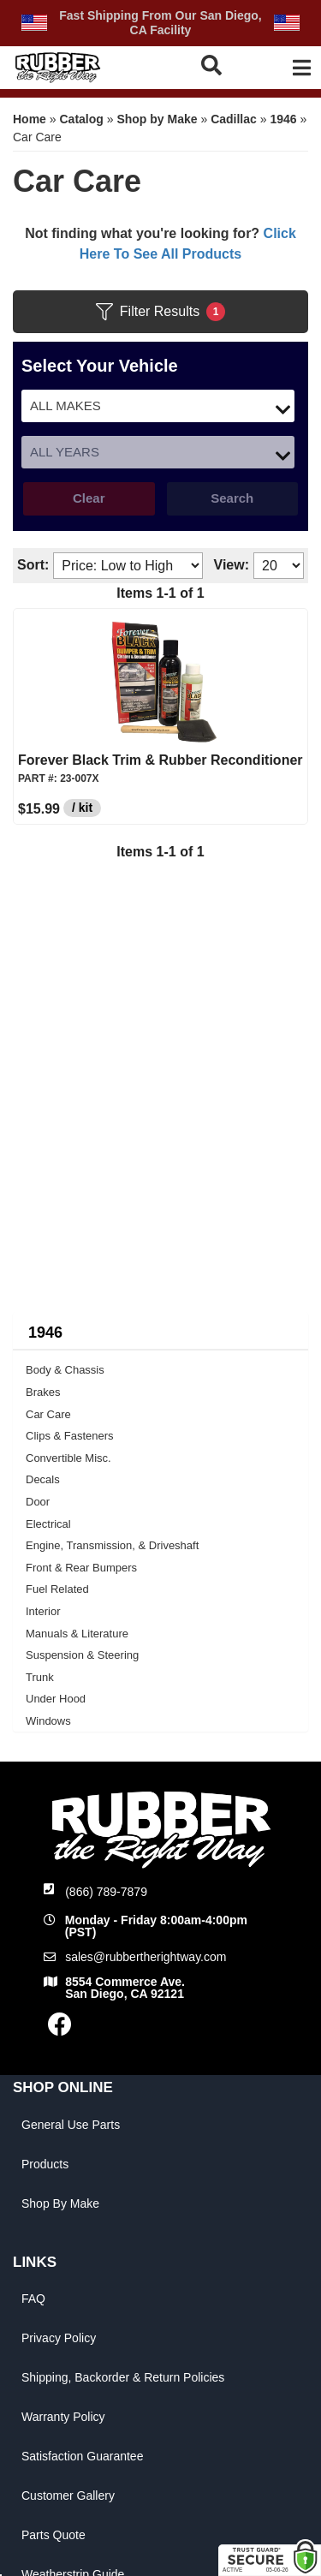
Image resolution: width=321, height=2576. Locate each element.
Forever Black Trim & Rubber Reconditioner (160, 760)
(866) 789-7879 (106, 1892)
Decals (43, 1479)
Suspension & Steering (82, 1655)
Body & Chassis (65, 1369)
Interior (43, 1611)
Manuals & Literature (77, 1633)
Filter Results (160, 311)
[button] (213, 65)
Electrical (48, 1524)
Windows (48, 1720)
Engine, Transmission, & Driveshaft (112, 1545)
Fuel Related (57, 1589)
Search (232, 498)
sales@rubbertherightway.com (145, 1957)
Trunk (40, 1677)
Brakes (43, 1392)
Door (38, 1501)
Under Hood (56, 1698)
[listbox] (157, 406)
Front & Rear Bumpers (81, 1567)
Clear (89, 498)
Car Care (48, 1414)
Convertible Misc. (68, 1458)
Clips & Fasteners (70, 1435)
